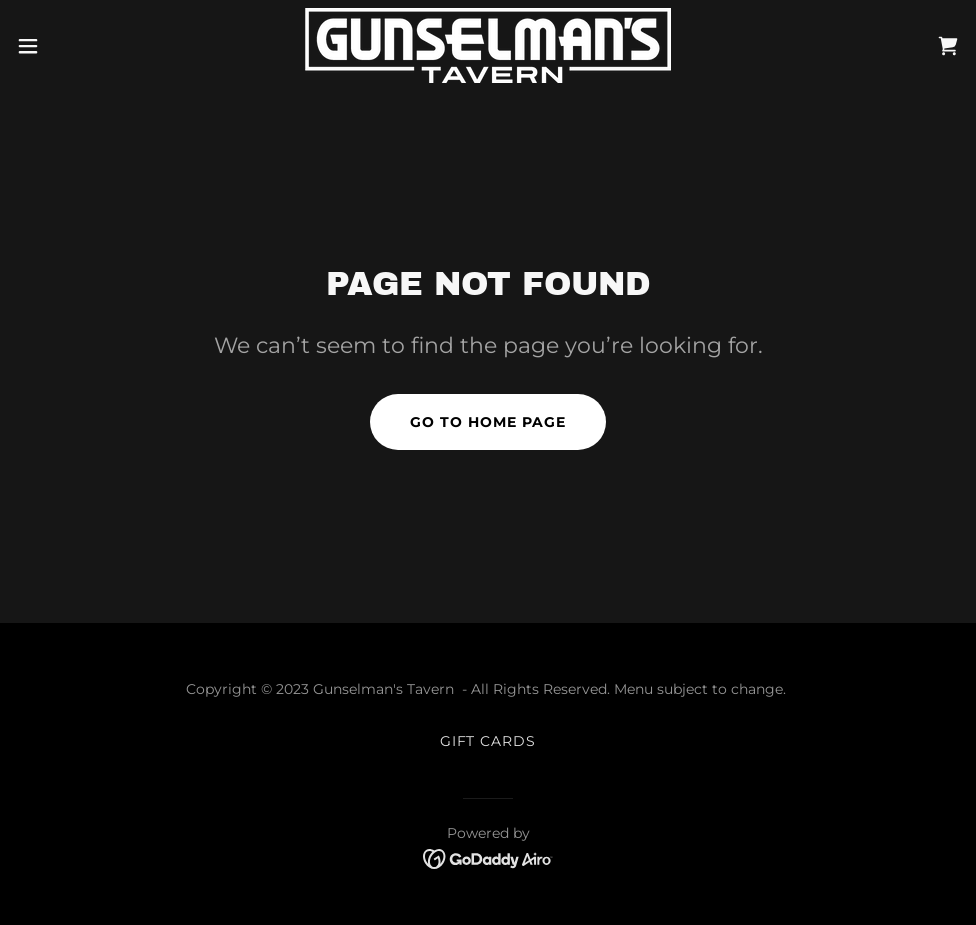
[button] (80, 46)
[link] (488, 45)
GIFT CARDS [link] (488, 741)
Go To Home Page (488, 422)
